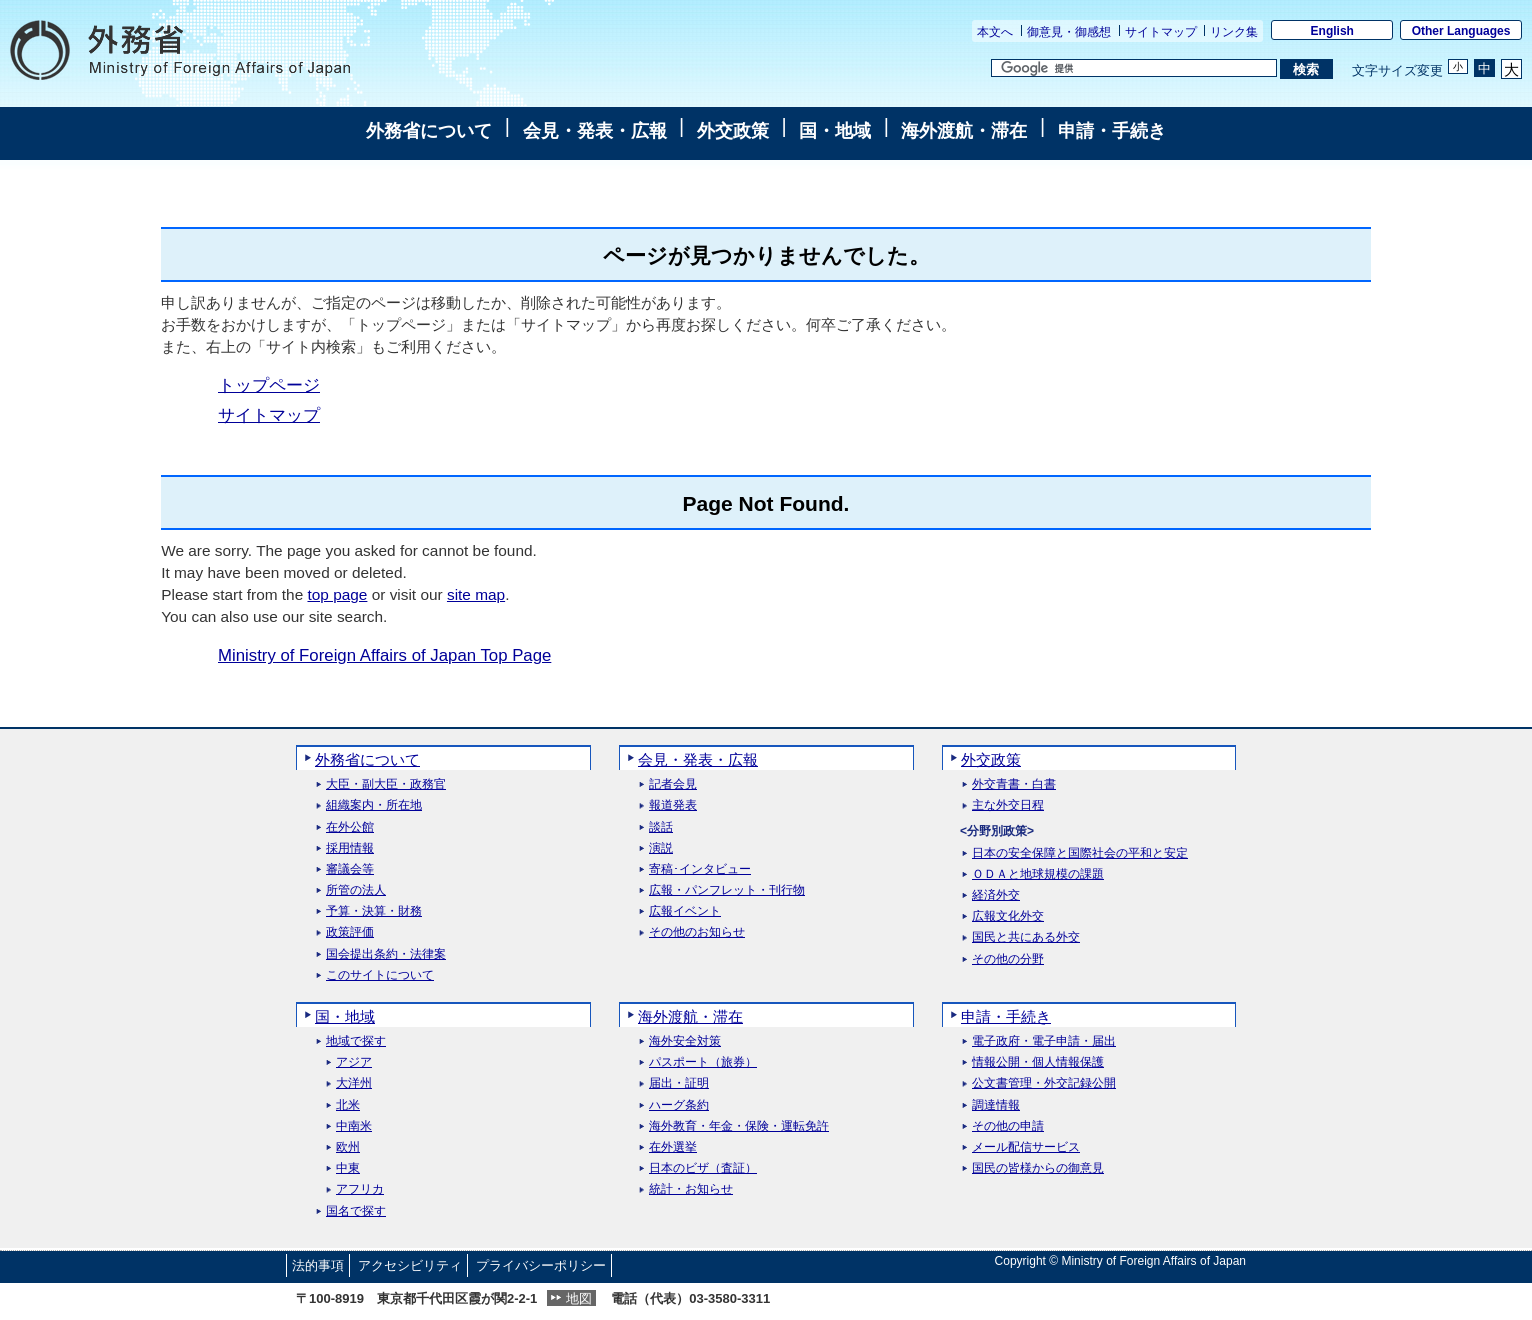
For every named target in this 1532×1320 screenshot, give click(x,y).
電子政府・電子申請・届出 (1044, 1041)
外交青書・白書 (1014, 784)
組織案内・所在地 (374, 805)
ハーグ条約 (679, 1105)
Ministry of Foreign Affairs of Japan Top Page (384, 655)
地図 (579, 1298)
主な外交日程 (1008, 805)
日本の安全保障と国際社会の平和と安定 (1080, 853)
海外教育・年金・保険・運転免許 (739, 1126)
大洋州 (354, 1083)
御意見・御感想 (1069, 32)
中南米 (354, 1126)
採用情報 (350, 848)
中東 (348, 1168)
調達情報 (996, 1105)
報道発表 (673, 805)
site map (476, 594)
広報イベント (685, 911)
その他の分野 (1008, 959)
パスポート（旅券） (703, 1062)
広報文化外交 (1008, 916)
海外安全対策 (685, 1041)
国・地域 (835, 131)
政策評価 (350, 932)
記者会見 (673, 784)
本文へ (995, 32)
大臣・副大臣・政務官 (386, 784)
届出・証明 (679, 1083)
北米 (348, 1105)
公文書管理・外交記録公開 (1044, 1083)
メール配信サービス (1026, 1147)
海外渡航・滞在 (964, 131)
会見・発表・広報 (595, 131)
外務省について (429, 131)
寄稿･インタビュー (700, 869)
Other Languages (1461, 31)
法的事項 (318, 1265)
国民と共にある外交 (1026, 937)
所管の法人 (356, 890)
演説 (661, 848)
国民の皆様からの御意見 (1038, 1168)
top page (337, 594)
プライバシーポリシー (541, 1265)
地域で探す (356, 1041)
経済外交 (996, 895)
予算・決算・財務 (374, 911)
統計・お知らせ (691, 1189)
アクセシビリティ (410, 1265)
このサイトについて (380, 975)
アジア (354, 1062)
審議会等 (350, 869)
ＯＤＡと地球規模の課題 (1038, 874)
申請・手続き (1112, 131)
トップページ (269, 385)
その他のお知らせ (697, 932)
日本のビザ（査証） (703, 1168)
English (1332, 31)
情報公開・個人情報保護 (1038, 1062)
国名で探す (356, 1211)
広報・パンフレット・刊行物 (727, 890)
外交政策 (733, 131)
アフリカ (360, 1189)
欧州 (348, 1147)
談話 (661, 827)
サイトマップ (1161, 32)
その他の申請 (1008, 1126)
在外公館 (350, 827)
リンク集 (1234, 32)
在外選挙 (673, 1147)
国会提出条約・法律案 (386, 954)
